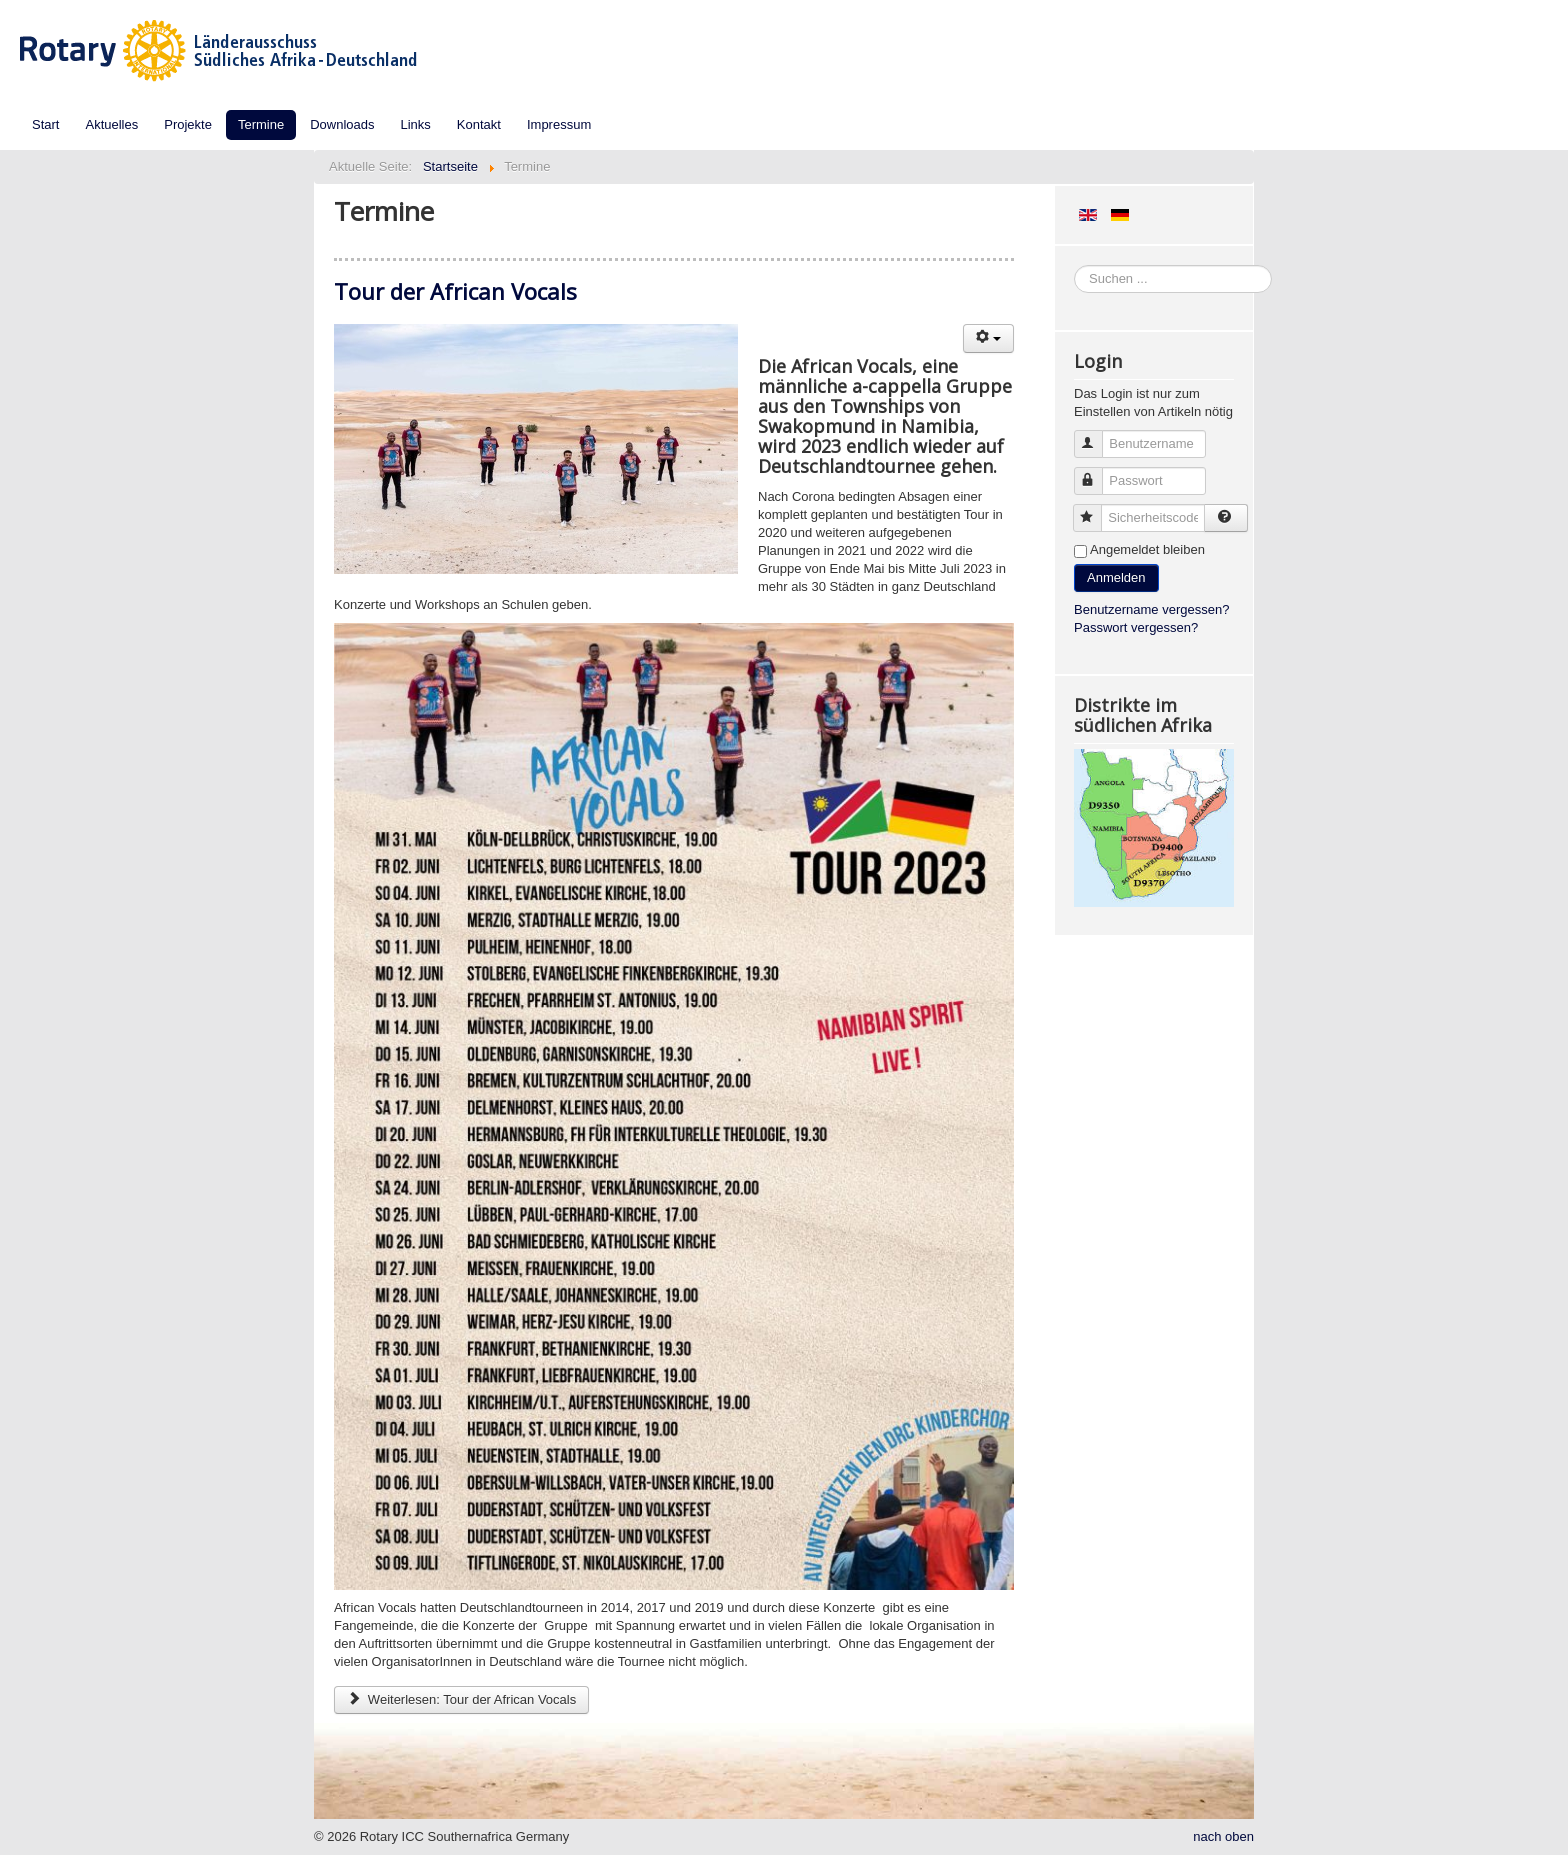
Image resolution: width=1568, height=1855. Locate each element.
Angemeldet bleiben (1147, 549)
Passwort (1097, 472)
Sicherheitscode (1096, 509)
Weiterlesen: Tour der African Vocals (461, 1699)
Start (45, 124)
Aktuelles (111, 124)
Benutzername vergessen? (1151, 609)
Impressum (559, 124)
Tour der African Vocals (455, 291)
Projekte (188, 124)
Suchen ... (1074, 265)
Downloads (342, 124)
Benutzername (1097, 435)
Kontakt (479, 124)
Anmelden (1116, 577)
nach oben (1223, 1836)
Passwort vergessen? (1136, 627)
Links (416, 124)
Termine (261, 124)
